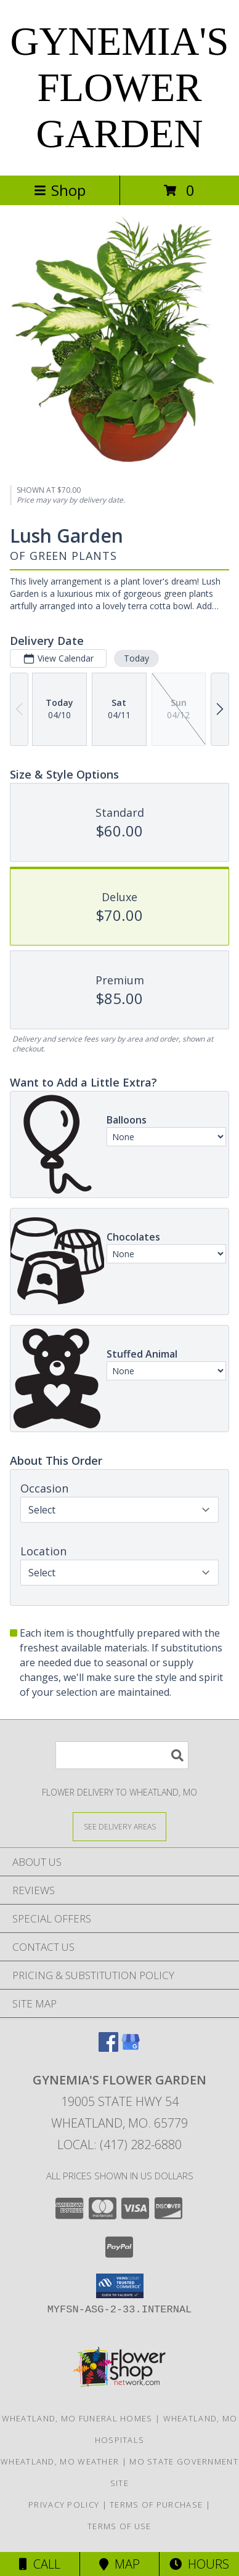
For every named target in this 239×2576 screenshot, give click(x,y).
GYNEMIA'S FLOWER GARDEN (119, 87)
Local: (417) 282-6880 (119, 2144)
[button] (120, 2286)
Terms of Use (119, 2526)
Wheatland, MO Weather (60, 2461)
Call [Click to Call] (39, 2564)
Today (136, 658)
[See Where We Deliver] (119, 1826)
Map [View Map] (119, 2564)
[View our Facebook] (108, 2048)
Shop (60, 190)
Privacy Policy (63, 2504)
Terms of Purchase (156, 2504)
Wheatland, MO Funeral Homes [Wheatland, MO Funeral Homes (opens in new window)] (77, 2418)
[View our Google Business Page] (130, 2048)
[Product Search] (121, 1755)
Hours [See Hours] (199, 2564)
